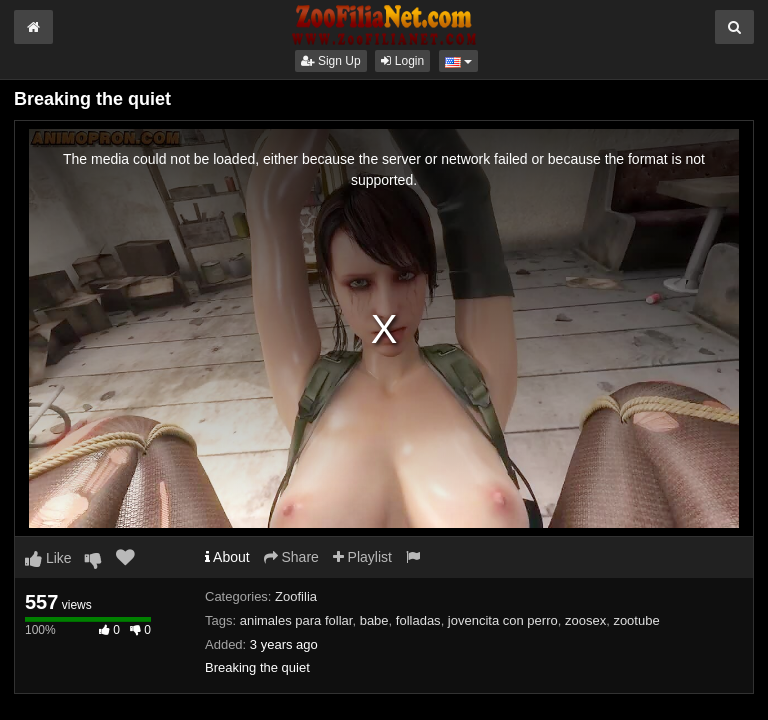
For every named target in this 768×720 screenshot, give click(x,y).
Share (291, 557)
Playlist (362, 557)
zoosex (585, 620)
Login (402, 61)
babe (374, 620)
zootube (636, 620)
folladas (418, 620)
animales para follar (296, 620)
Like (48, 558)
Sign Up (331, 61)
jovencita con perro (503, 620)
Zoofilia (296, 596)
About (227, 557)
